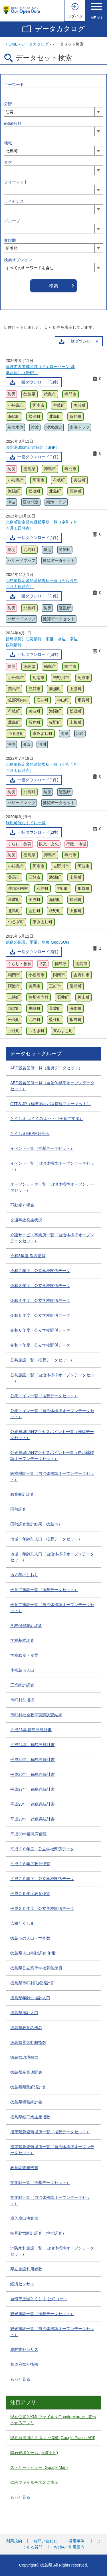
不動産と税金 (22, 1205)
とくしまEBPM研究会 (30, 1133)
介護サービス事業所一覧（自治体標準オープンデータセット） (52, 1238)
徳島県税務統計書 (26, 2102)
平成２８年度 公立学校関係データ (42, 1849)
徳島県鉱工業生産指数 (30, 2117)
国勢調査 (18, 1509)
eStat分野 (12, 123)
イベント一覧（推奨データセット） (42, 1148)
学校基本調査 (22, 1640)
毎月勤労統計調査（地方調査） (38, 2233)
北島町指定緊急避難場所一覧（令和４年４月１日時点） (42, 767)
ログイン (75, 16)
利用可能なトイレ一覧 (26, 822)
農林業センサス (24, 2349)
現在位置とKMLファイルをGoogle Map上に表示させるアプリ (53, 2419)
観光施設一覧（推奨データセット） (42, 2313)
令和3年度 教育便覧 (28, 1255)
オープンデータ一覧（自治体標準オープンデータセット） (52, 1187)
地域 (8, 143)
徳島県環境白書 (24, 2057)
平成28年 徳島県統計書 (32, 1804)
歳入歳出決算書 (24, 2218)
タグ (8, 162)
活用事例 (76, 2541)
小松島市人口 (22, 1670)
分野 (8, 104)
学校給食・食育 (24, 1655)
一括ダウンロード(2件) (37, 832)
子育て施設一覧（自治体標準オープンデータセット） (52, 1607)
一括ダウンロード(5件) (37, 654)
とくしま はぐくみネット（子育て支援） (46, 1118)
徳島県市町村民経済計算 (32, 1983)
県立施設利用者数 (26, 2269)
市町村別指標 (22, 1700)
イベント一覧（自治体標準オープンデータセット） (52, 1166)
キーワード (14, 84)
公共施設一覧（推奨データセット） (42, 1360)
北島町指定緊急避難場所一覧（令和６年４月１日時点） (42, 583)
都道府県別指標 (24, 2364)
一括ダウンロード (83, 341)
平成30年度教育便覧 (28, 1834)
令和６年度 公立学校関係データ (40, 1330)
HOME (12, 44)
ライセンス (14, 201)
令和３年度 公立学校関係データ (40, 1285)
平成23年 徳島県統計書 (31, 1729)
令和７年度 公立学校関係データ (40, 1345)
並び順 (10, 240)
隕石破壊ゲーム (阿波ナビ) (34, 2452)
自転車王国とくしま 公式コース (38, 2298)
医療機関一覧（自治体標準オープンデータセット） (52, 1476)
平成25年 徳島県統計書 (32, 1759)
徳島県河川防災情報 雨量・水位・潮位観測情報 (42, 642)
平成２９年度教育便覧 (30, 1893)
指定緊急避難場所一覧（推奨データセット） (50, 2132)
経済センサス (22, 2284)
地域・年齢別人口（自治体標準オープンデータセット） (52, 1557)
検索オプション (18, 259)
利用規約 (14, 2541)
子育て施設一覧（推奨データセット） (44, 1589)
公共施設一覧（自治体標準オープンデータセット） (52, 1378)
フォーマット (16, 182)
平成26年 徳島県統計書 (32, 1774)
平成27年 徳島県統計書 (32, 1789)
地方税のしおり (24, 1575)
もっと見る (20, 2379)
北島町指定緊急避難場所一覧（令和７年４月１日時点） (42, 525)
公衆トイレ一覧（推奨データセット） (44, 1396)
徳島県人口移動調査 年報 (32, 1953)
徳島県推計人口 (24, 2012)
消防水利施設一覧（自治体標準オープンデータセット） (52, 2251)
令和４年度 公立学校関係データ (40, 1300)
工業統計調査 (22, 1685)
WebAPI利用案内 (69, 2547)
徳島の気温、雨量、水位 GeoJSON (37, 942)
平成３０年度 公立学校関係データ (42, 1908)
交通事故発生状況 (26, 1220)
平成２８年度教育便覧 (30, 1863)
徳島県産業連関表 (26, 2072)
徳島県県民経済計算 (28, 2087)
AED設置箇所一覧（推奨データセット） (46, 1068)
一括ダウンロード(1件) (37, 382)
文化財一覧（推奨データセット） (40, 2182)
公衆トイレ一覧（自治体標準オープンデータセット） (52, 1413)
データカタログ (60, 29)
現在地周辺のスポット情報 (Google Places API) (52, 2437)
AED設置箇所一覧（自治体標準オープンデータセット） (52, 1086)
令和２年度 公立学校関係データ (40, 1270)
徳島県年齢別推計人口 (30, 1998)
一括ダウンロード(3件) (37, 951)
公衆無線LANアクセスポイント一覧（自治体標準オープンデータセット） (52, 1455)
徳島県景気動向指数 (28, 2042)
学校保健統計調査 (26, 1625)
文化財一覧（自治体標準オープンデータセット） (50, 2200)
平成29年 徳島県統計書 (32, 1819)
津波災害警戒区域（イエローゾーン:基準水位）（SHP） (40, 369)
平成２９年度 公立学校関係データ (42, 1878)
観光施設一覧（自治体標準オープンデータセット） (52, 2331)
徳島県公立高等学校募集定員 (36, 1968)
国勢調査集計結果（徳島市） (36, 1524)
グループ (12, 221)
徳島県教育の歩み (26, 2027)
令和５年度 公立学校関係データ (40, 1315)
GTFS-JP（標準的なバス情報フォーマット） (50, 1103)
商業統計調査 (22, 1494)
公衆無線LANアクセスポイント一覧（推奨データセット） (52, 1434)
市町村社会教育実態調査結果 (36, 1715)
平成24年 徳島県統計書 (32, 1744)
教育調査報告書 (24, 2167)
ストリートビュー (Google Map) (39, 2467)
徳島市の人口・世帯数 (30, 1938)
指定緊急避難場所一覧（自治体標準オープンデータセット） (52, 2149)
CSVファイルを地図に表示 (34, 2482)
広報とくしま (22, 1923)
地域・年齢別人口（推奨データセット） (46, 1539)
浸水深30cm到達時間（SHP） (33, 447)
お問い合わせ (45, 2541)
